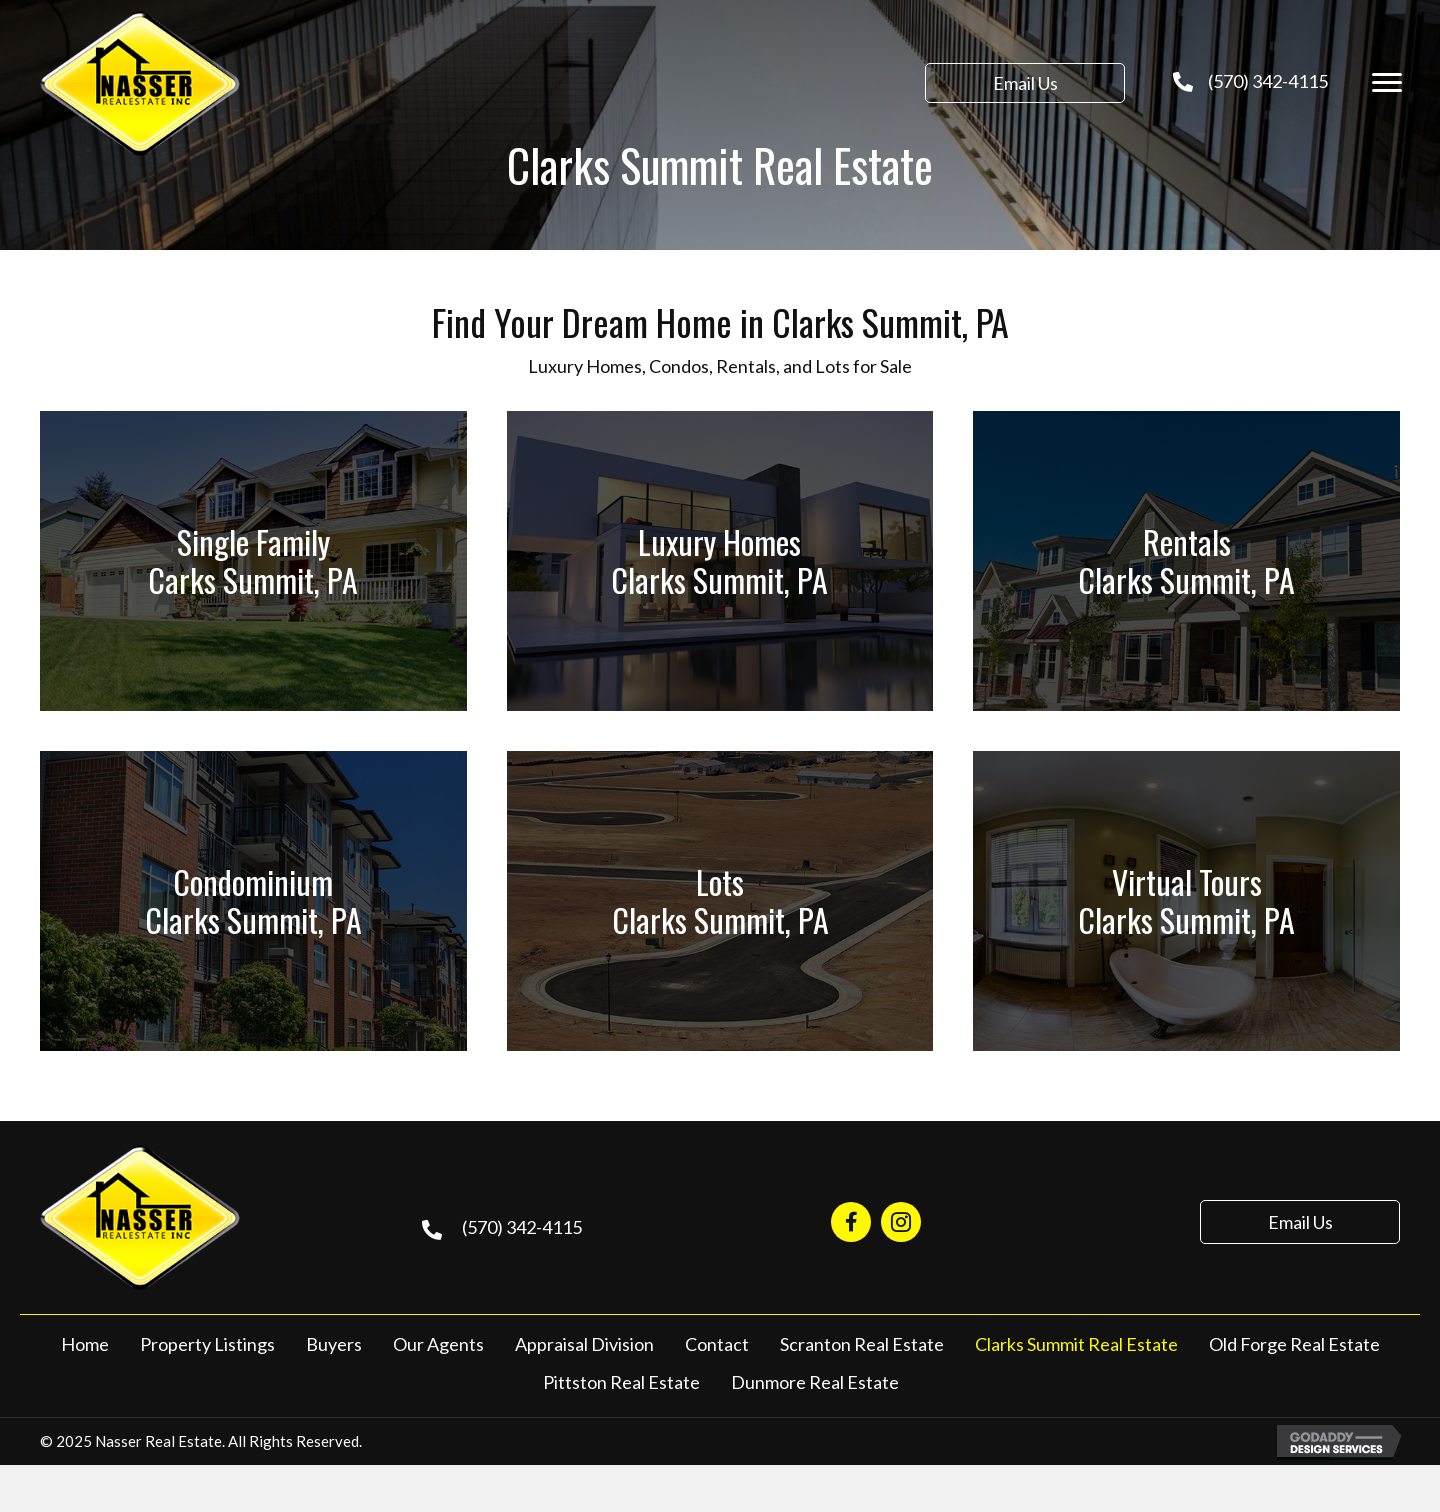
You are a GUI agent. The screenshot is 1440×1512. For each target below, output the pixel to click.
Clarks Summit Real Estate (1076, 1344)
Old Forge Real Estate (1294, 1344)
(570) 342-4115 (1268, 81)
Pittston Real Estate (621, 1382)
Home (85, 1344)
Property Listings (207, 1344)
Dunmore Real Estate (815, 1382)
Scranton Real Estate (862, 1344)
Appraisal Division (584, 1344)
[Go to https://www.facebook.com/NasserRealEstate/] (851, 1222)
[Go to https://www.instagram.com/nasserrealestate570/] (901, 1222)
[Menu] (1387, 83)
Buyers (334, 1344)
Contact (717, 1344)
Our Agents (438, 1344)
